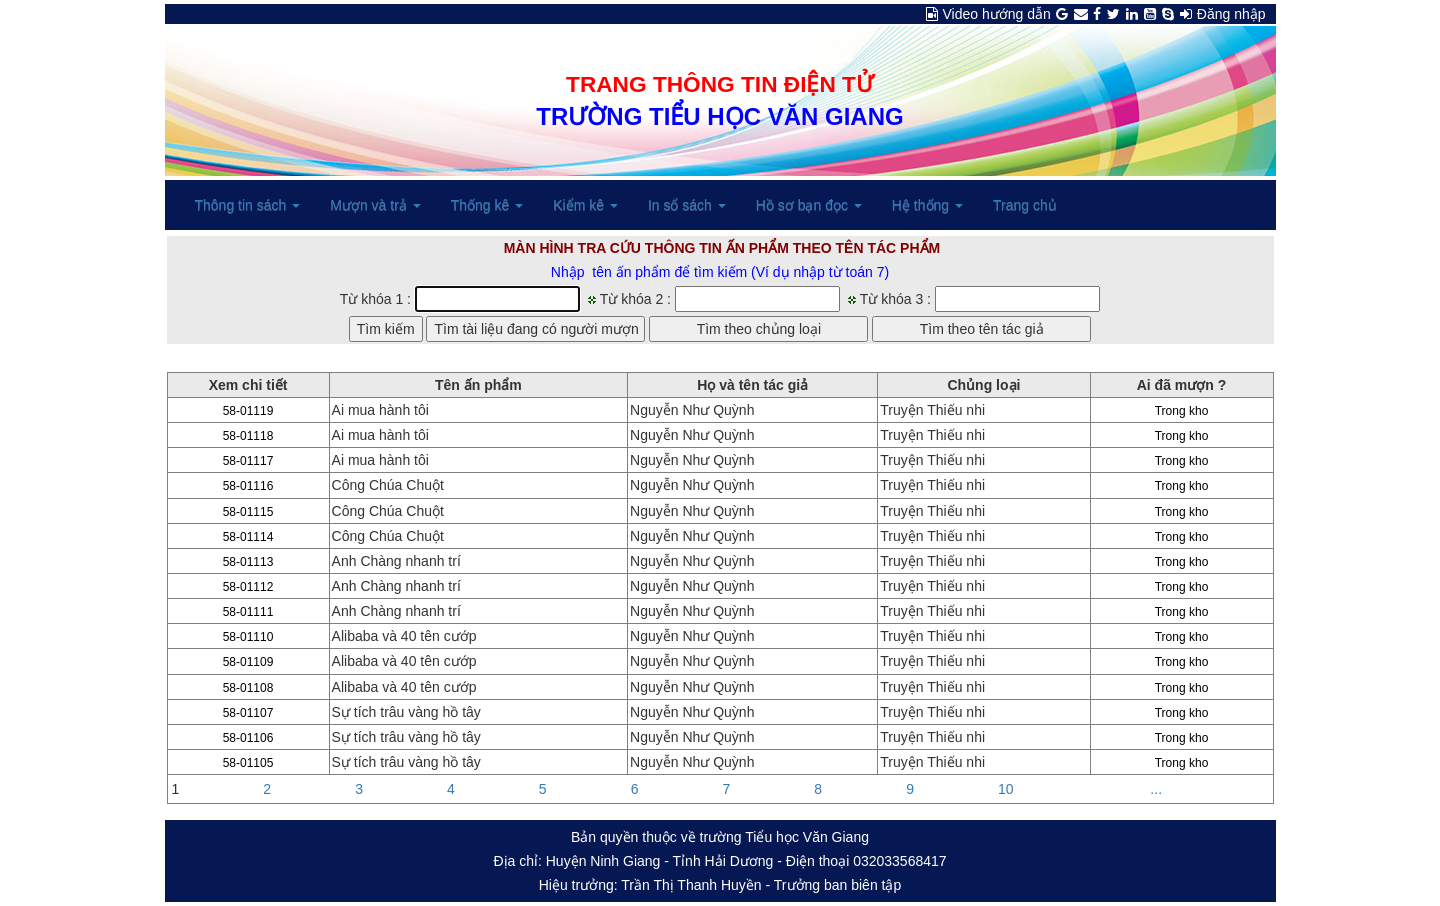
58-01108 (248, 688)
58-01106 (248, 738)
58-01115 (248, 512)
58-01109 (248, 662)
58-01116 (248, 486)
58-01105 (248, 763)
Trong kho (1182, 411)
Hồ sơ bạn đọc (809, 205)
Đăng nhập (1231, 14)
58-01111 (248, 612)
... (1156, 789)
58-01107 (248, 713)
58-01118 (248, 436)
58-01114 (248, 537)
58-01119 (248, 411)
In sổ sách (687, 205)
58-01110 (248, 637)
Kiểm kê (585, 205)
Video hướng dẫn (997, 14)
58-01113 (248, 562)
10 (1006, 789)
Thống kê (487, 205)
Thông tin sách (248, 205)
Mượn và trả (375, 205)
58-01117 (248, 461)
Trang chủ (1025, 205)
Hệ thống (927, 205)
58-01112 (248, 587)
